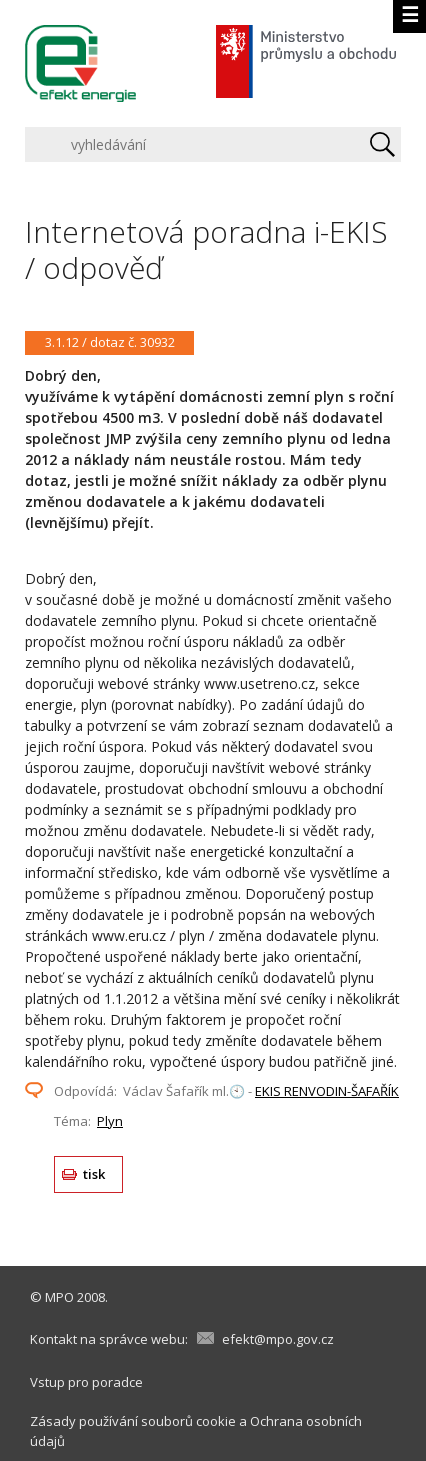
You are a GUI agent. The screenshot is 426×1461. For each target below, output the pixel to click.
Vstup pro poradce (86, 1382)
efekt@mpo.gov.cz (278, 1339)
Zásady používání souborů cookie (133, 1421)
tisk (94, 1174)
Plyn (110, 1121)
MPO (59, 1297)
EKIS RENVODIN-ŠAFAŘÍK (327, 1091)
